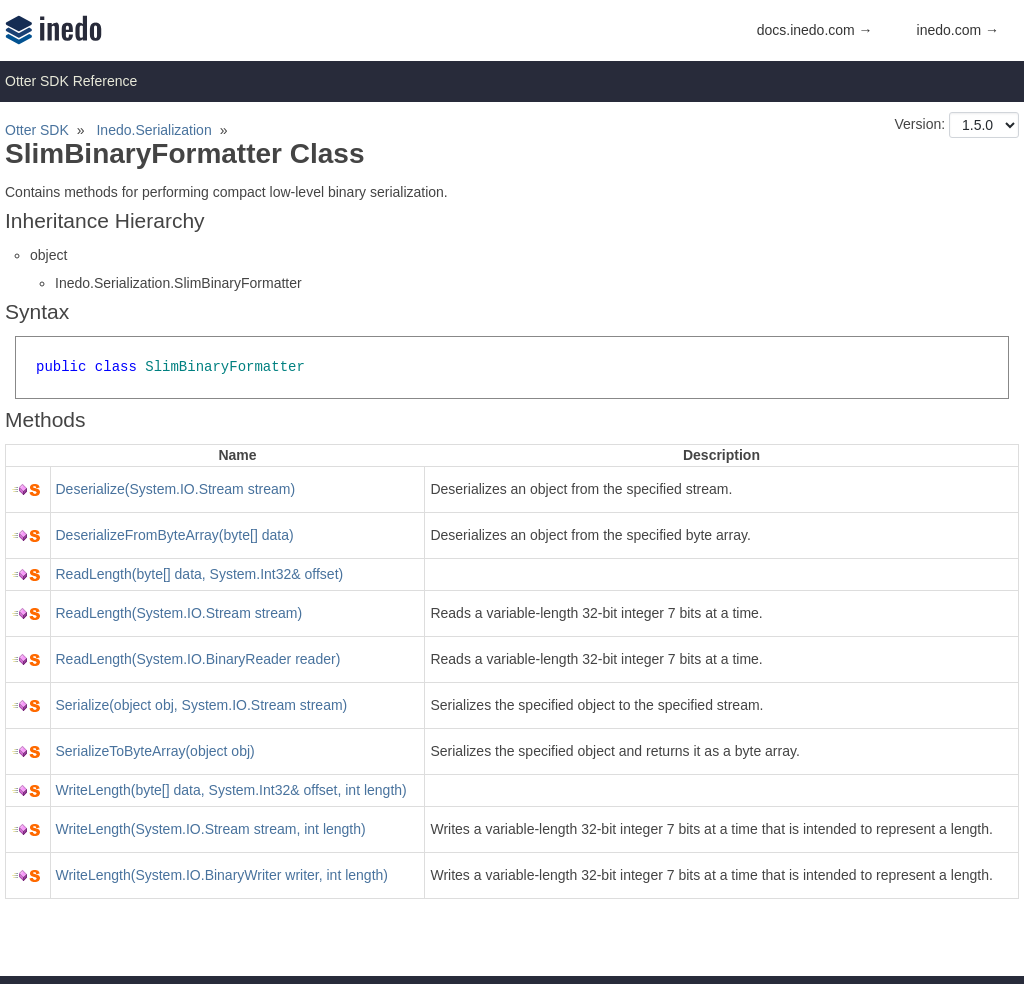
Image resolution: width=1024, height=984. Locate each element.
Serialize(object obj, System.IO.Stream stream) (202, 705)
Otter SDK (37, 130)
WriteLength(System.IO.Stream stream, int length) (211, 829)
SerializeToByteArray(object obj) (155, 751)
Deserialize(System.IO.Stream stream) (176, 489)
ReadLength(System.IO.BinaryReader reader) (198, 659)
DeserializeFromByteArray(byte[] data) (175, 535)
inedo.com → (958, 30)
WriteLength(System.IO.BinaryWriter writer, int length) (222, 875)
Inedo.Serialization (153, 130)
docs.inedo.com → (815, 30)
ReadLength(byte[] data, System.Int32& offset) (200, 574)
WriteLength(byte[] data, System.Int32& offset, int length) (231, 790)
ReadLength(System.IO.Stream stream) (179, 613)
